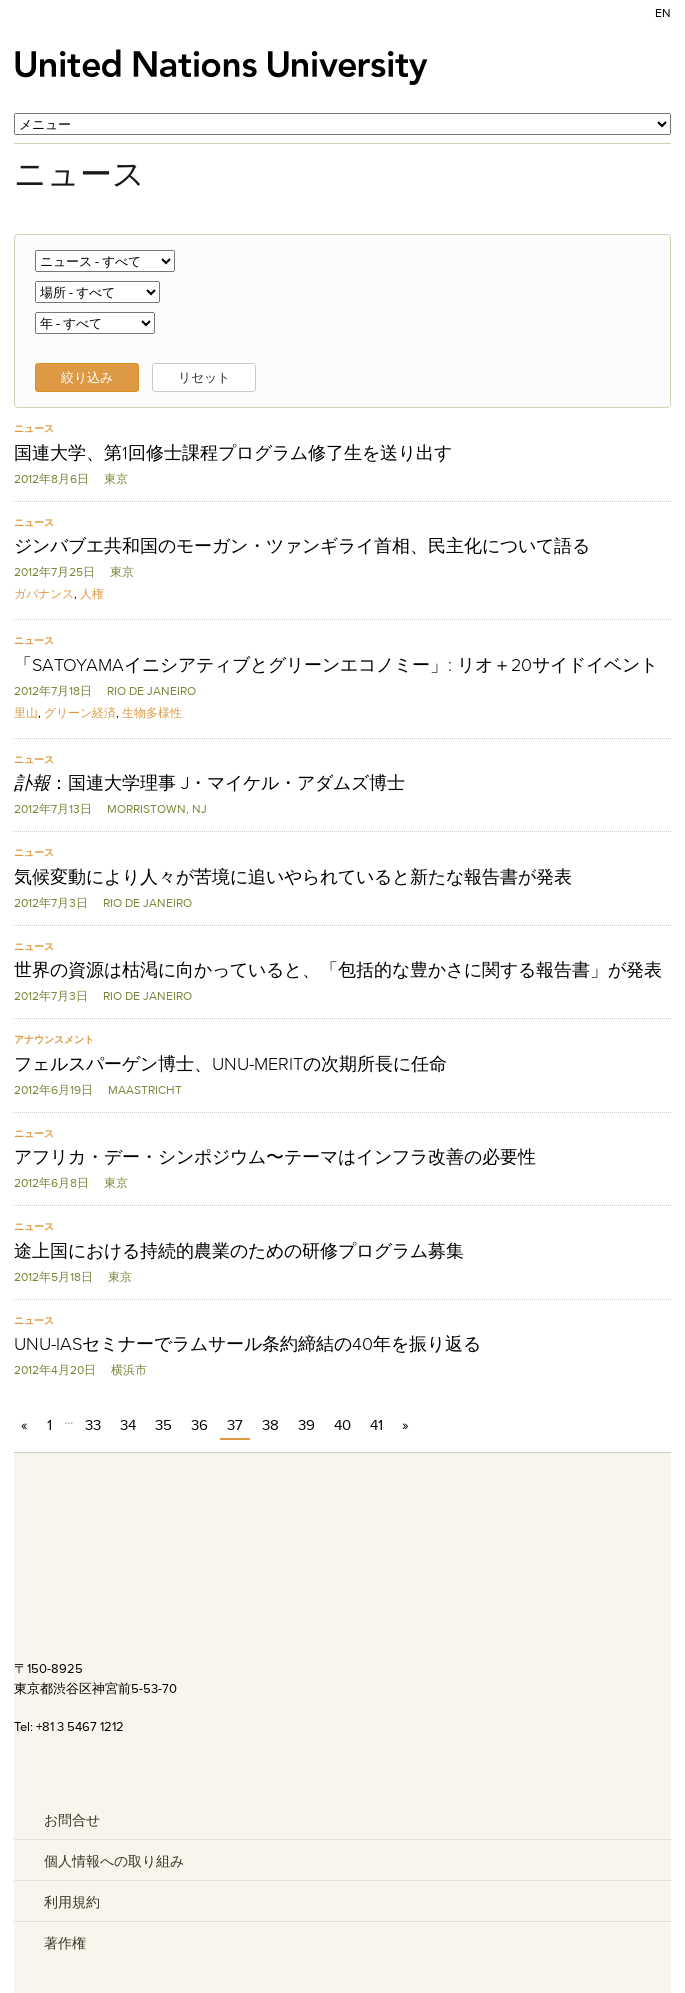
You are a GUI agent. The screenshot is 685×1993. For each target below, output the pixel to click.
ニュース (34, 428)
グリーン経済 (80, 712)
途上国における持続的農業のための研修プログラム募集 (239, 1251)
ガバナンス (44, 593)
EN (663, 12)
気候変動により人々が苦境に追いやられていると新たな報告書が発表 (293, 877)
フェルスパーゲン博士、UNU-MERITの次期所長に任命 (230, 1064)
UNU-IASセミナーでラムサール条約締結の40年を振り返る (247, 1344)
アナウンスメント (54, 1039)
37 (235, 1424)
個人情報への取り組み (114, 1861)
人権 (92, 593)
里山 (26, 712)
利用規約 (72, 1902)
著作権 (65, 1943)
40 (342, 1424)
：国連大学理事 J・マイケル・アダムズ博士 (209, 783)
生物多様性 (152, 712)
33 (93, 1424)
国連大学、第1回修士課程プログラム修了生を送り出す (233, 453)
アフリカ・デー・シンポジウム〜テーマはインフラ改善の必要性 (275, 1157)
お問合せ (72, 1820)
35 (163, 1424)
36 (199, 1424)
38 (270, 1424)
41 (376, 1424)
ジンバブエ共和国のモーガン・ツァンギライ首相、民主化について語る (302, 546)
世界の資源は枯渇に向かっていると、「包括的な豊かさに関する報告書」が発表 (338, 970)
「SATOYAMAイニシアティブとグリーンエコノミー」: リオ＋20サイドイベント (336, 665)
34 (128, 1424)
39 (306, 1424)
